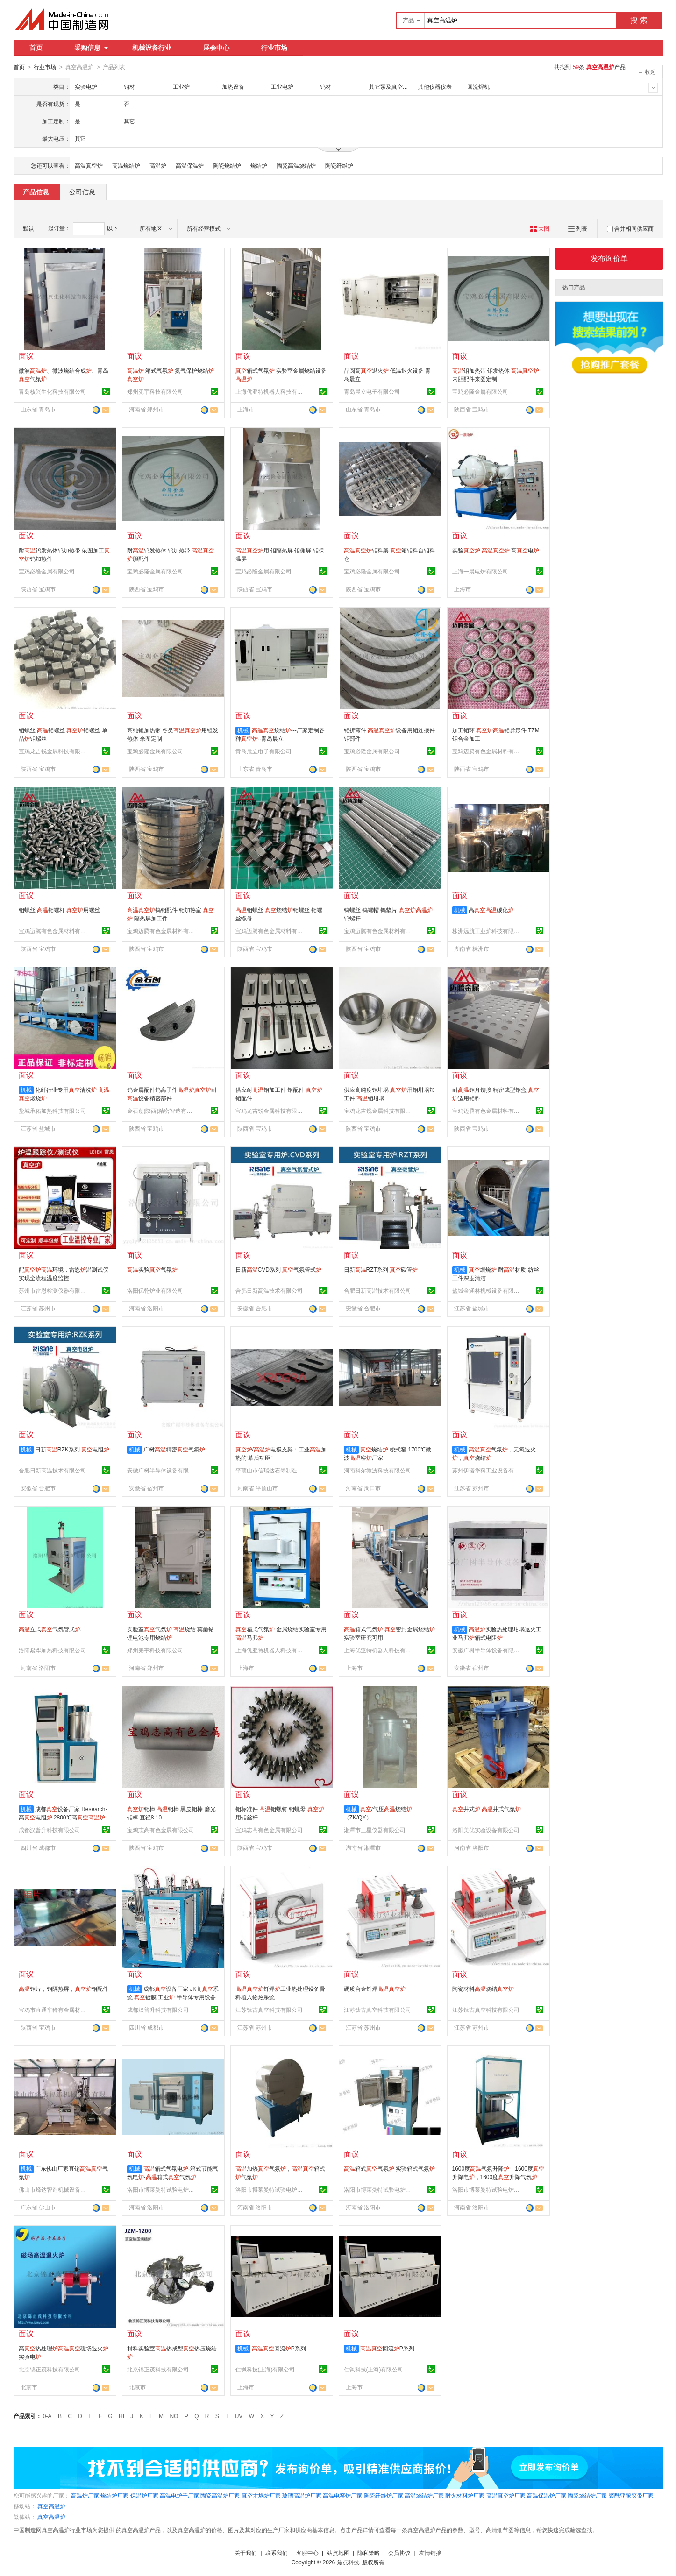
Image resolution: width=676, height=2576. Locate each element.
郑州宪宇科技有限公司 (155, 391)
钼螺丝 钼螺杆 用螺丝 (59, 909)
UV (239, 2416)
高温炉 (157, 165)
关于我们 (246, 2552)
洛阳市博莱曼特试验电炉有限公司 (162, 2189)
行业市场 (274, 47)
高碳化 (491, 909)
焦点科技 (348, 2562)
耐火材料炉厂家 (464, 2495)
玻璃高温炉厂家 (301, 2495)
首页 (36, 47)
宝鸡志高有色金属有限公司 (160, 1829)
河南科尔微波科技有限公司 (377, 1470)
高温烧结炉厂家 (424, 2495)
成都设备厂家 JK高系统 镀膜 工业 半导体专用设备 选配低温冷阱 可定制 (173, 1997)
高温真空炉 (89, 165)
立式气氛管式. (50, 1629)
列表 (577, 228)
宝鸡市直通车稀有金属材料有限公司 (54, 2009)
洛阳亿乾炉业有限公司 (155, 1290)
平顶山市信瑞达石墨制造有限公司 (270, 1470)
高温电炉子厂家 (179, 2495)
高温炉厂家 (85, 2495)
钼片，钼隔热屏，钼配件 (63, 1988)
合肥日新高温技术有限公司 (269, 1290)
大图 (539, 228)
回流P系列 (279, 2348)
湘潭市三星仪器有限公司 (375, 1829)
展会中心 (216, 47)
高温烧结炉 (126, 165)
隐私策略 (368, 2552)
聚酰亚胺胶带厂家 (631, 2495)
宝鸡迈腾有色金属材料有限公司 (487, 751)
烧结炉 (258, 165)
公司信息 (82, 191)
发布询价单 (609, 258)
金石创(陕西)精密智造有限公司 (162, 1110)
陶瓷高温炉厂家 (220, 2495)
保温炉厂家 (144, 2495)
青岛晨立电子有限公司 (372, 391)
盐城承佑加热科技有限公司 (52, 1110)
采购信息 (91, 47)
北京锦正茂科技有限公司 (49, 2369)
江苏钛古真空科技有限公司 (269, 2009)
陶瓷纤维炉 (339, 165)
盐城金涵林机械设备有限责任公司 (487, 1290)
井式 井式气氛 (486, 1808)
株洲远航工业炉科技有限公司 (487, 930)
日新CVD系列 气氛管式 (278, 1269)
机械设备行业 (151, 47)
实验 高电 (496, 550)
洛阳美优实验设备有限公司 (485, 1829)
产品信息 (36, 191)
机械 (243, 730)
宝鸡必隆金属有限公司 (480, 391)
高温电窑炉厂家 (342, 2495)
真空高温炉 (51, 2506)
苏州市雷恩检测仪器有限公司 (54, 1290)
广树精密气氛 (174, 1449)
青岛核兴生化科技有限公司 (52, 391)
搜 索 (638, 20)
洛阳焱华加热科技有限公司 (52, 1650)
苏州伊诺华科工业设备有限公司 (487, 1470)
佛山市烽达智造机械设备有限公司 (54, 2189)
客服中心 (307, 2552)
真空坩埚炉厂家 (261, 2495)
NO (174, 2416)
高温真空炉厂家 (506, 2495)
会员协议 (399, 2552)
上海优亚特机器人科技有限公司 (270, 391)
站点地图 (338, 2552)
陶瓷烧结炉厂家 (587, 2495)
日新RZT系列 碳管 (381, 1269)
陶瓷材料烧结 (483, 1988)
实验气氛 (152, 1269)
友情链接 (430, 2552)
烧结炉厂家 (114, 2495)
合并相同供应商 (630, 228)
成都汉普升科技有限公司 (49, 1829)
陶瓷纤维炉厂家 (383, 2495)
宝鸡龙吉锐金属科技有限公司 (54, 751)
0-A (47, 2416)
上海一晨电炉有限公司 (480, 571)
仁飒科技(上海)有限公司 (265, 2369)
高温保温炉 (190, 165)
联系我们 (276, 2552)
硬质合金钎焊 (375, 1988)
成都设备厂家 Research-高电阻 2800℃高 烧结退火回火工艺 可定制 (63, 1817)
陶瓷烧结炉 (227, 165)
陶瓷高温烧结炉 (296, 165)
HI (121, 2416)
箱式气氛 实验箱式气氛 (389, 2168)
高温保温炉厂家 (546, 2495)
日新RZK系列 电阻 (72, 1449)
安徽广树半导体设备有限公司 (162, 1470)
